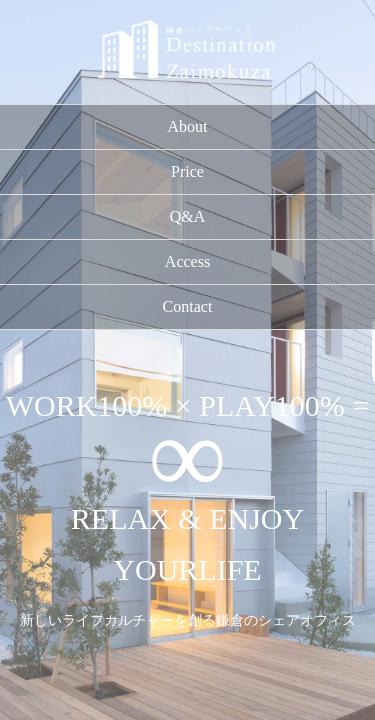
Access (187, 261)
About (188, 126)
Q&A (188, 216)
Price (187, 171)
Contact (188, 306)
